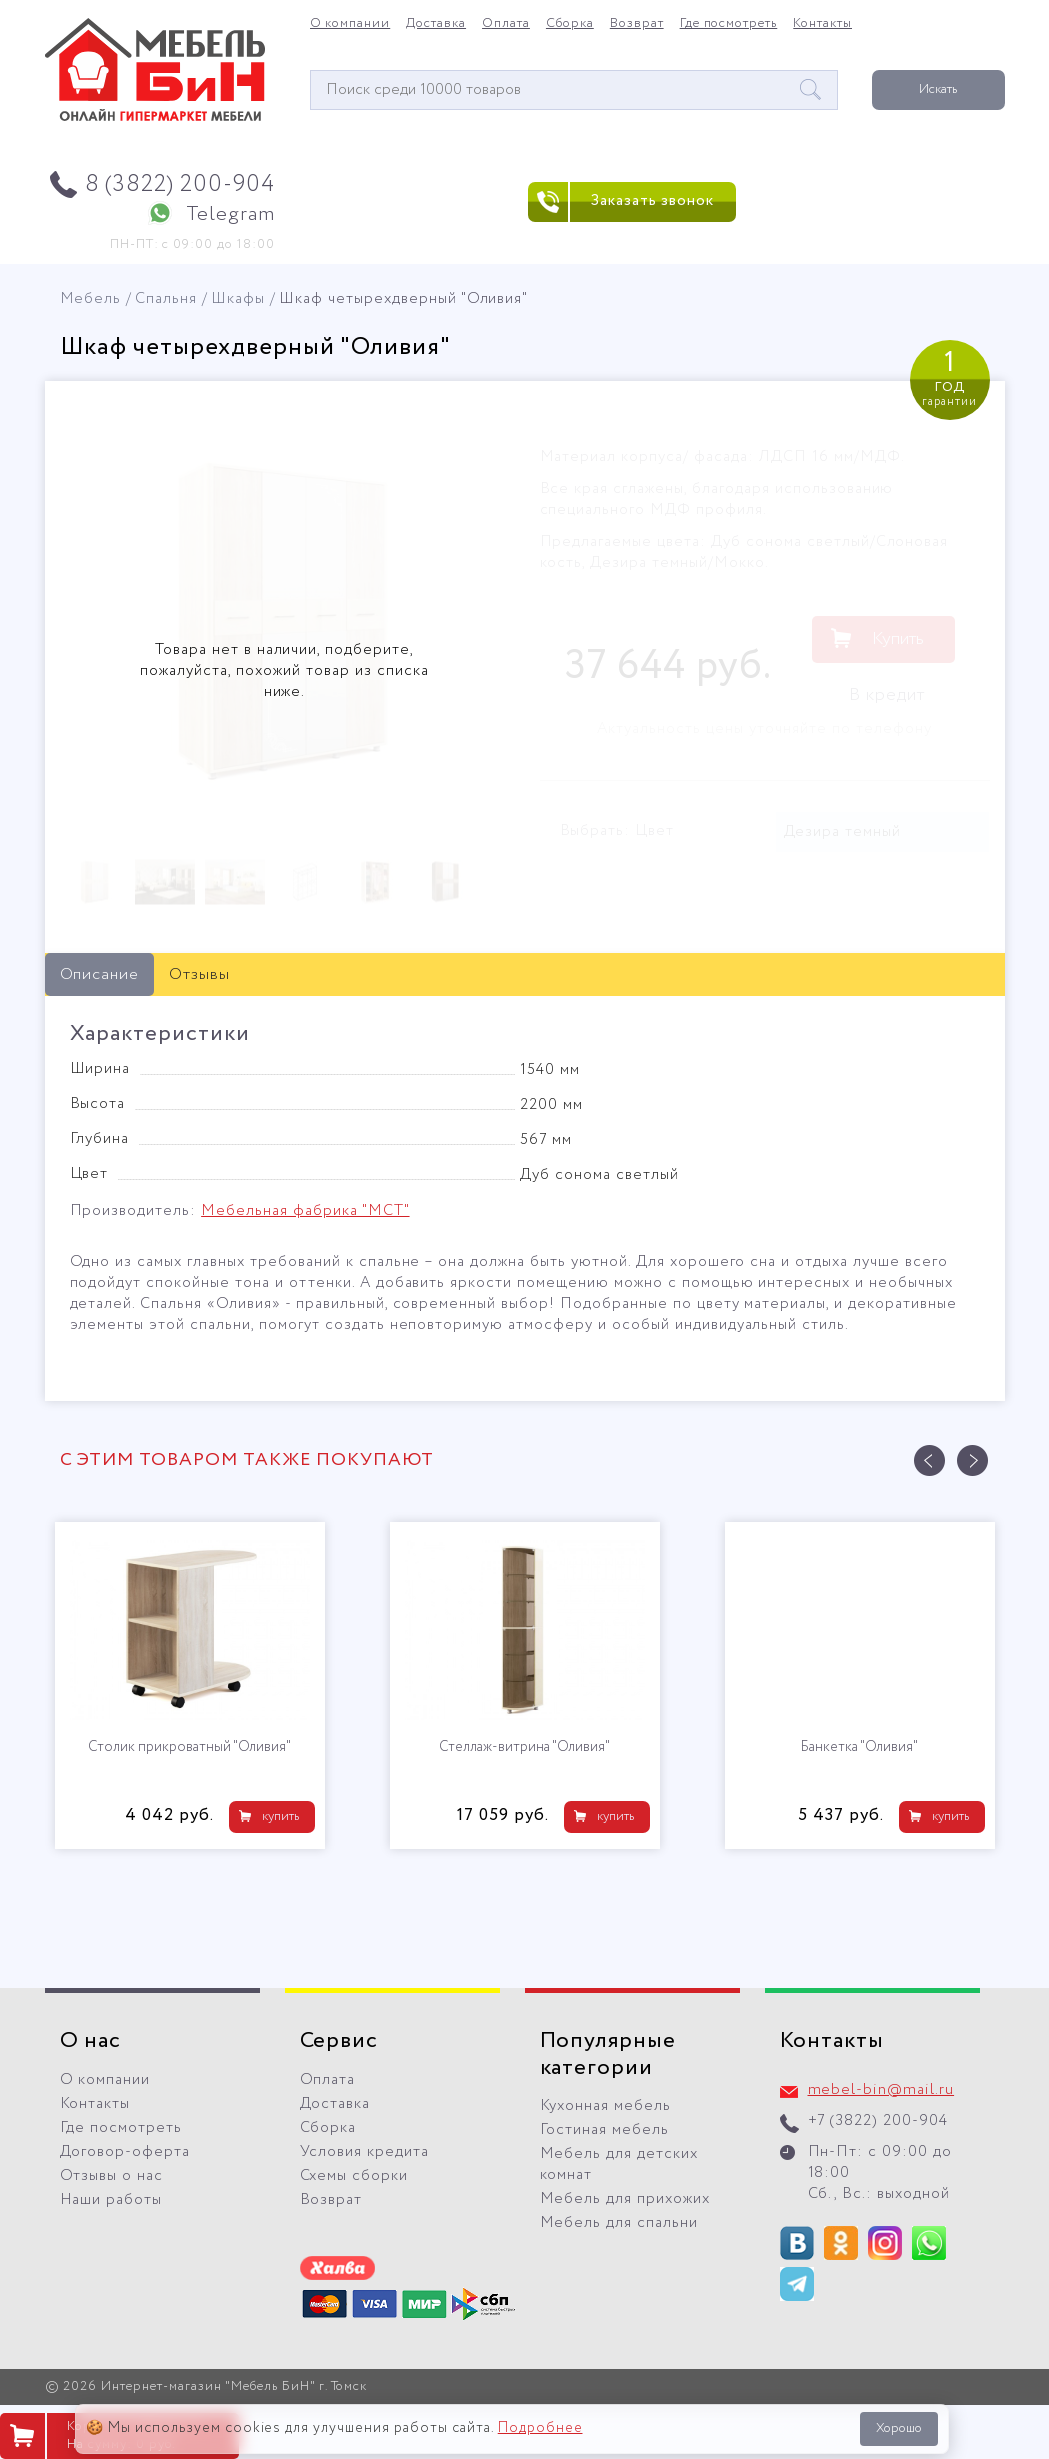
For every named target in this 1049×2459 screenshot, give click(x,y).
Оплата (506, 24)
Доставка (436, 24)
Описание (100, 974)
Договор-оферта (125, 2152)
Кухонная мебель (606, 2106)
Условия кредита (365, 2152)
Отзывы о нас (112, 2176)
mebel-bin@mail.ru (881, 2090)
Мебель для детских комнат (619, 2164)
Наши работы (111, 2200)
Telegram (230, 214)
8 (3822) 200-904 (180, 184)
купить (280, 1816)
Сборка (570, 24)
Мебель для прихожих (625, 2199)
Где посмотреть (729, 24)
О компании (350, 24)
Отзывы (199, 974)
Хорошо (899, 2428)
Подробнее (540, 2428)
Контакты (822, 24)
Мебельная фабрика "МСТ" (305, 1211)
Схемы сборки (354, 2176)
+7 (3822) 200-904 (878, 2121)
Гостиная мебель (605, 2130)
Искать (938, 89)
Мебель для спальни (619, 2223)
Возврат (637, 24)
